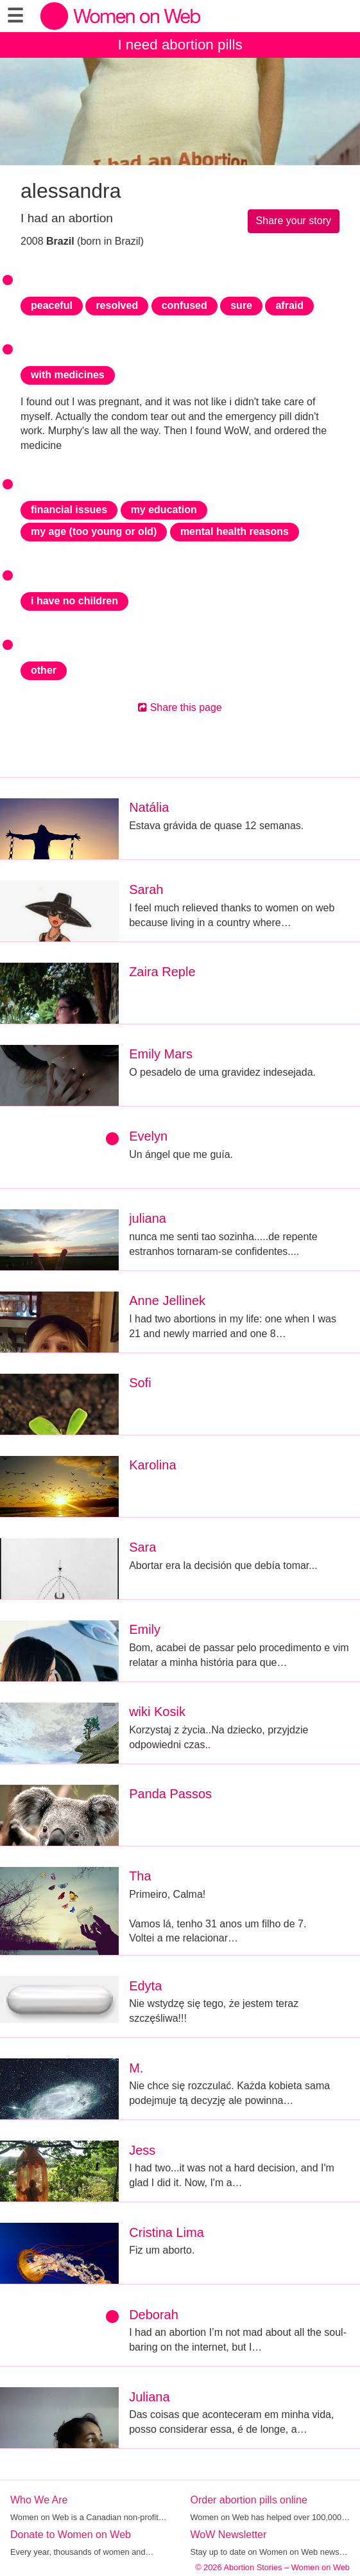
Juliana (149, 2397)
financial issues (69, 509)
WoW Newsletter (229, 2534)
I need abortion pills (179, 45)
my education (164, 509)
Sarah (146, 889)
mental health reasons (234, 531)
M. (136, 2068)
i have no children (74, 600)
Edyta (145, 1986)
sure (241, 305)
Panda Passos (170, 1794)
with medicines (68, 374)
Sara (142, 1547)
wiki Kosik (157, 1711)
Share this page (180, 707)
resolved (117, 305)
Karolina (152, 1465)
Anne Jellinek (167, 1300)
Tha (140, 1876)
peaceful (52, 305)
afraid (289, 305)
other (43, 670)
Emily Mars (161, 1054)
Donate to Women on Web (70, 2534)
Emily (144, 1629)
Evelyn (148, 1136)
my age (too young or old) (94, 531)
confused (184, 305)
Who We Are (39, 2499)
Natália (149, 807)
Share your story (293, 220)
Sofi (140, 1383)
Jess (142, 2150)
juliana (147, 1218)
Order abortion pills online (249, 2499)
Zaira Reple (162, 972)
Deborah (153, 2315)
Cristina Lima (166, 2232)
